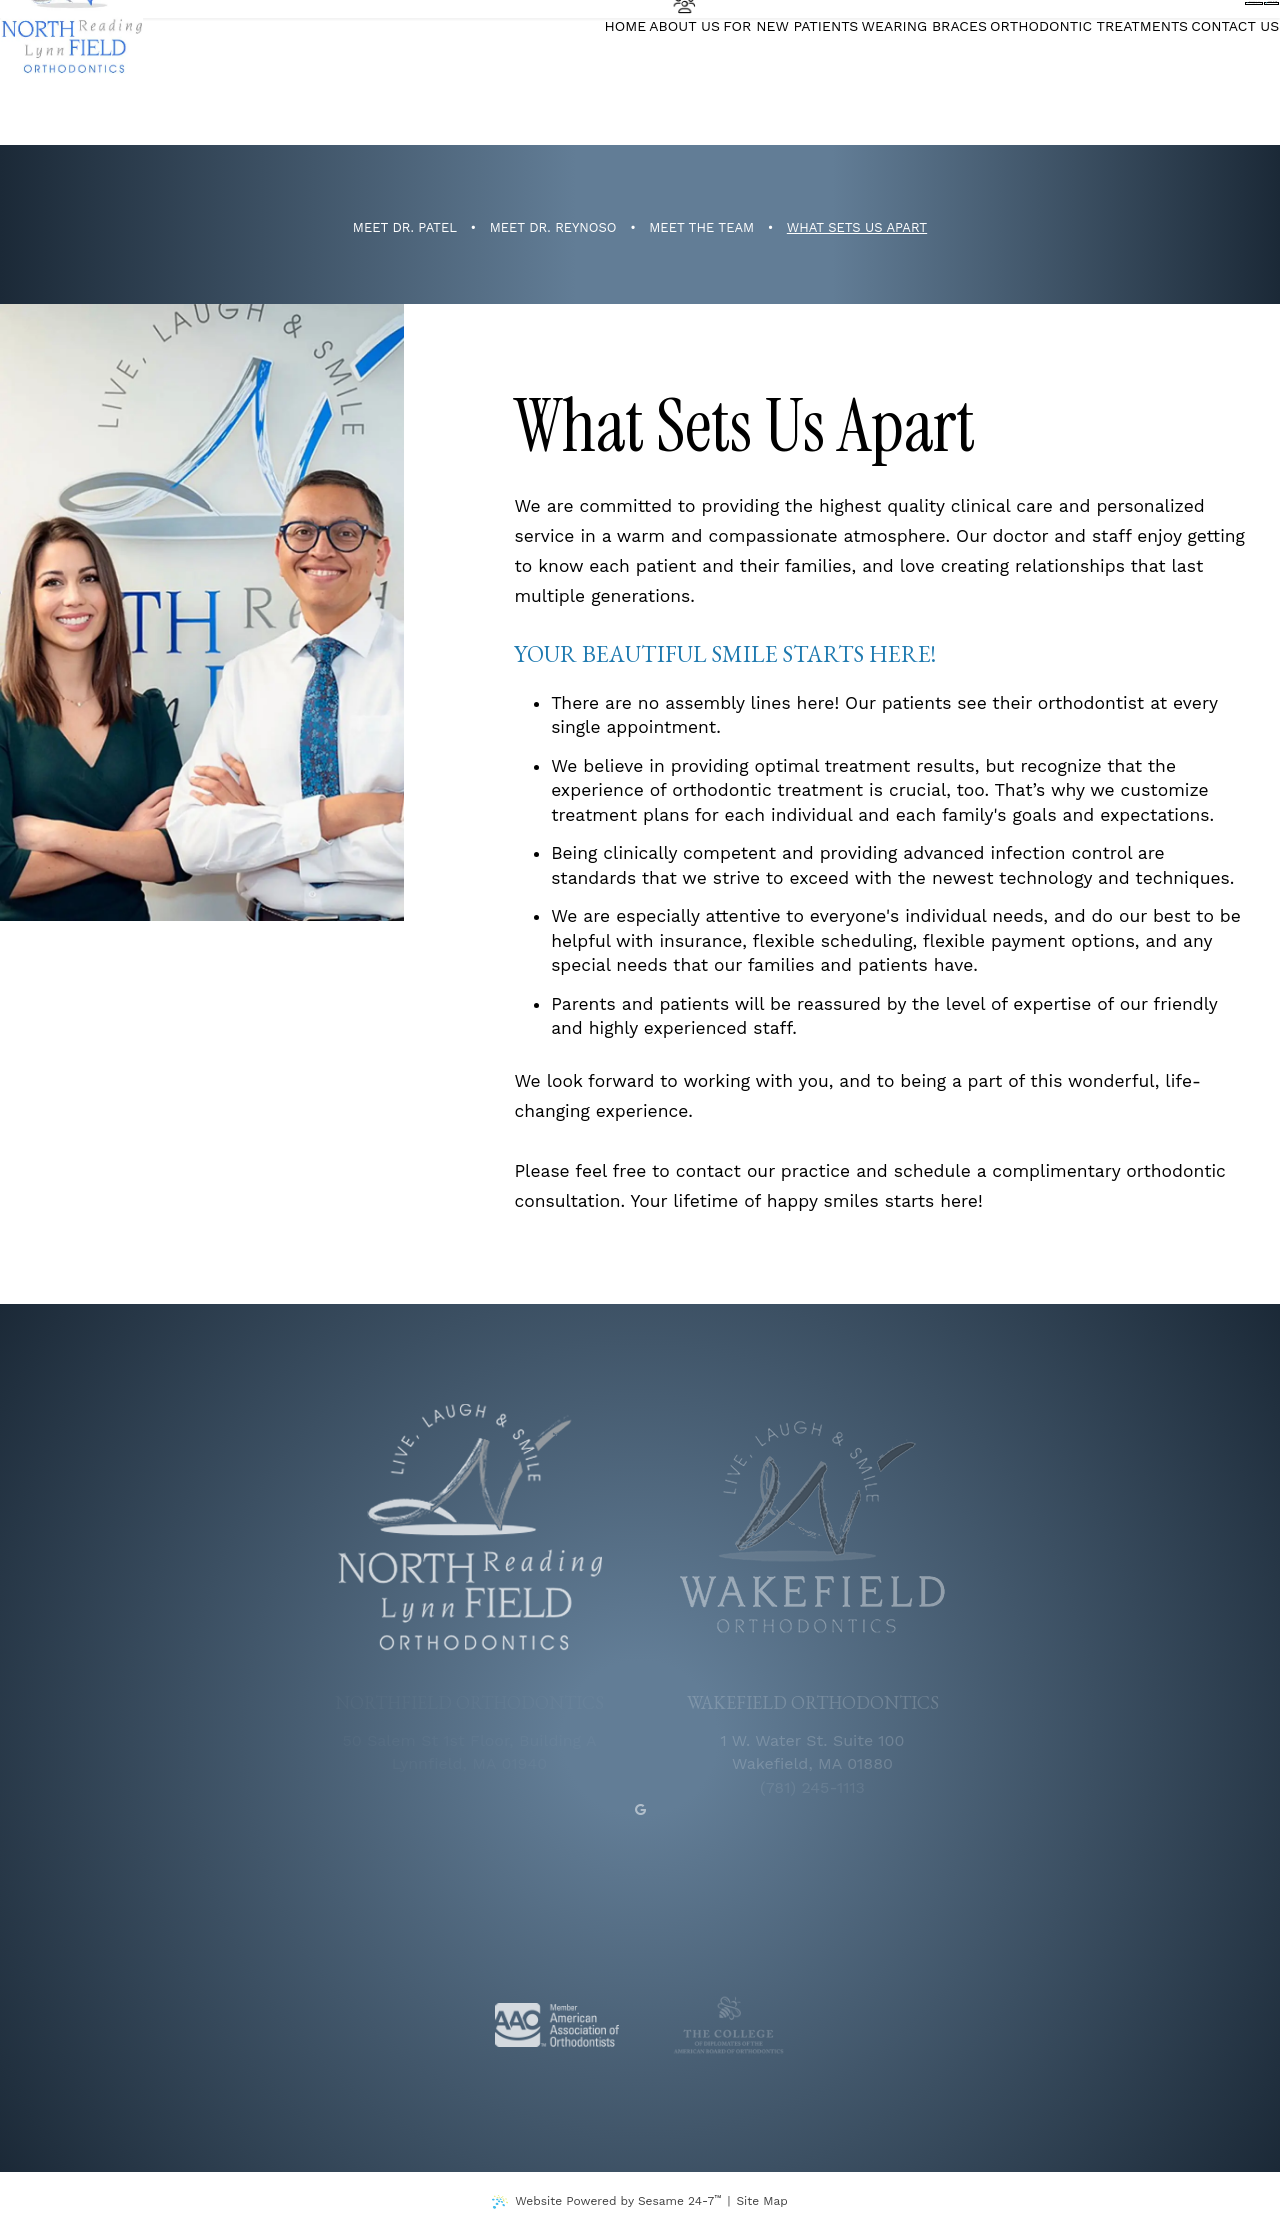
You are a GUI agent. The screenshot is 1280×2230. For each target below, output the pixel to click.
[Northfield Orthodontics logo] (469, 1527)
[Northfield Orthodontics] (102, 73)
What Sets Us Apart (857, 228)
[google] (640, 1809)
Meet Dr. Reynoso (553, 228)
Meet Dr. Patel (405, 228)
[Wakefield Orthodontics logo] (812, 1527)
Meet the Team (701, 228)
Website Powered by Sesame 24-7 (618, 2201)
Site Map (761, 2201)
